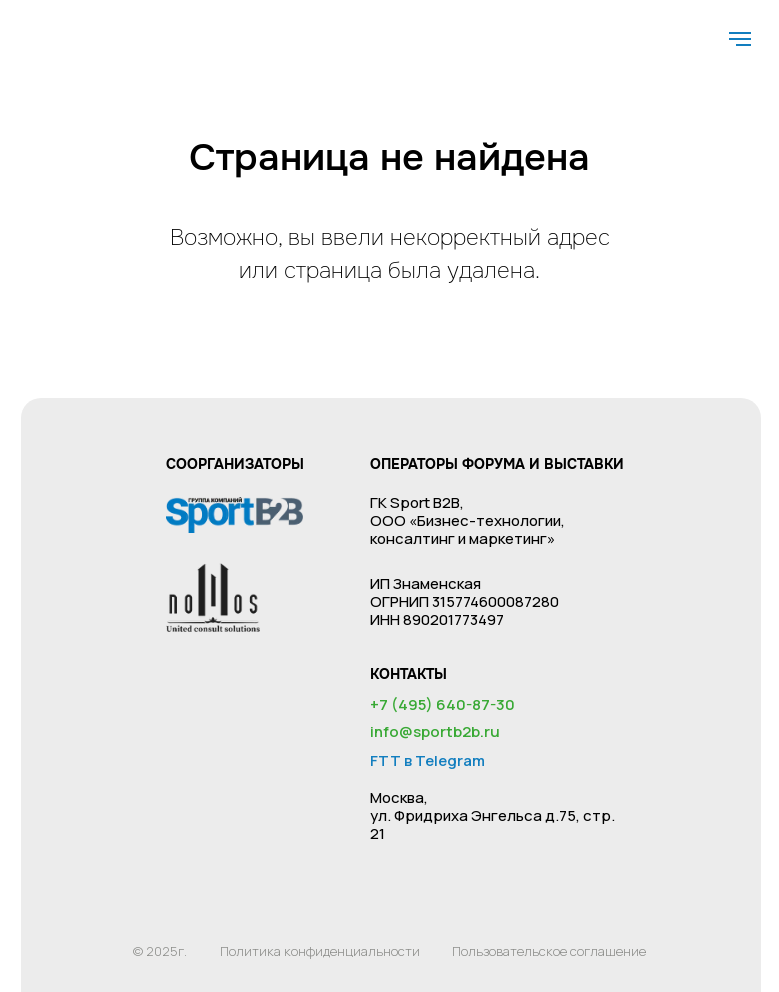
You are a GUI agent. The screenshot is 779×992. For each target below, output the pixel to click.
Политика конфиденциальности (320, 951)
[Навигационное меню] (740, 39)
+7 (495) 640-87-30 (442, 704)
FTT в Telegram (427, 760)
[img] (66, 28)
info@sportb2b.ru (435, 731)
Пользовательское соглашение (549, 951)
